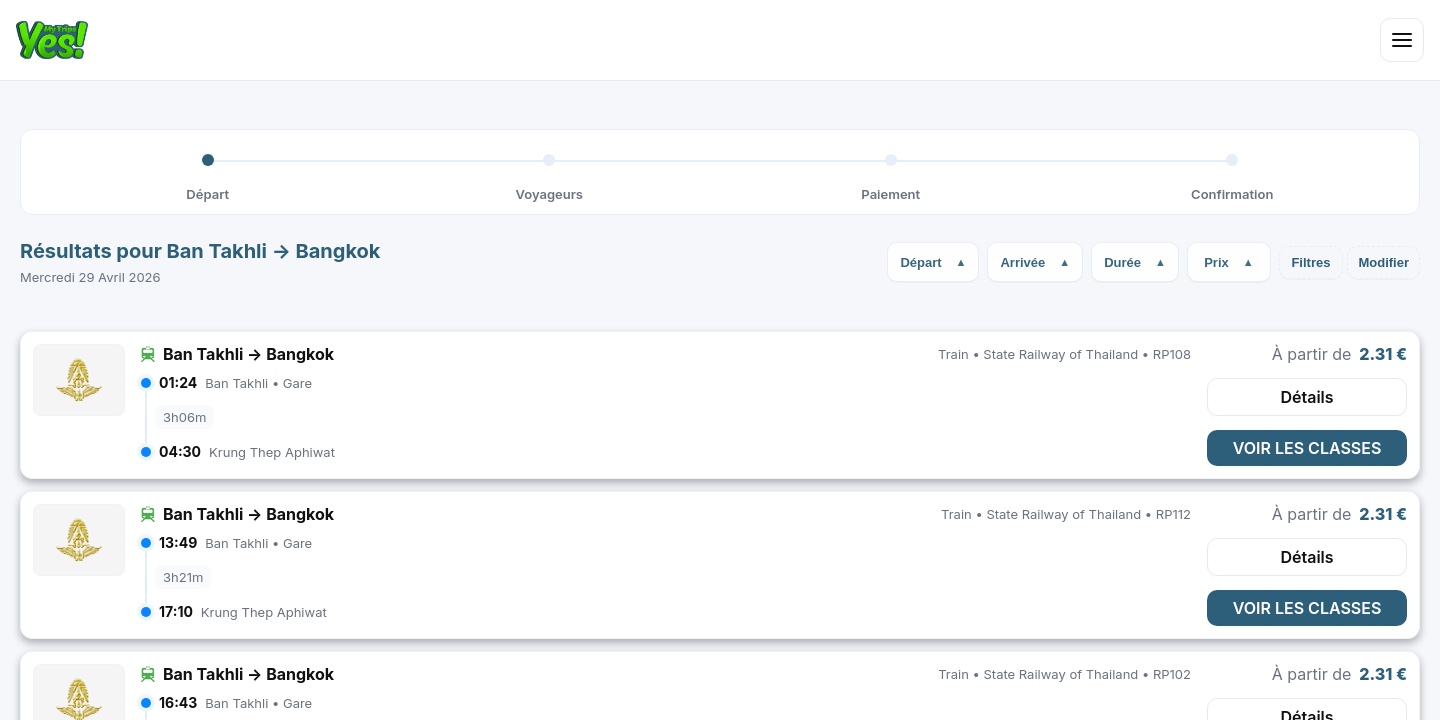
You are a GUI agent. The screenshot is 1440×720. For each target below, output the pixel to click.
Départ (920, 262)
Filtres (1310, 262)
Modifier (1383, 262)
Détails (1306, 397)
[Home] (52, 40)
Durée (1122, 262)
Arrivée (1022, 262)
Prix (1216, 262)
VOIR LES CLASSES (1307, 448)
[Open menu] (1402, 40)
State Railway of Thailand (1060, 354)
